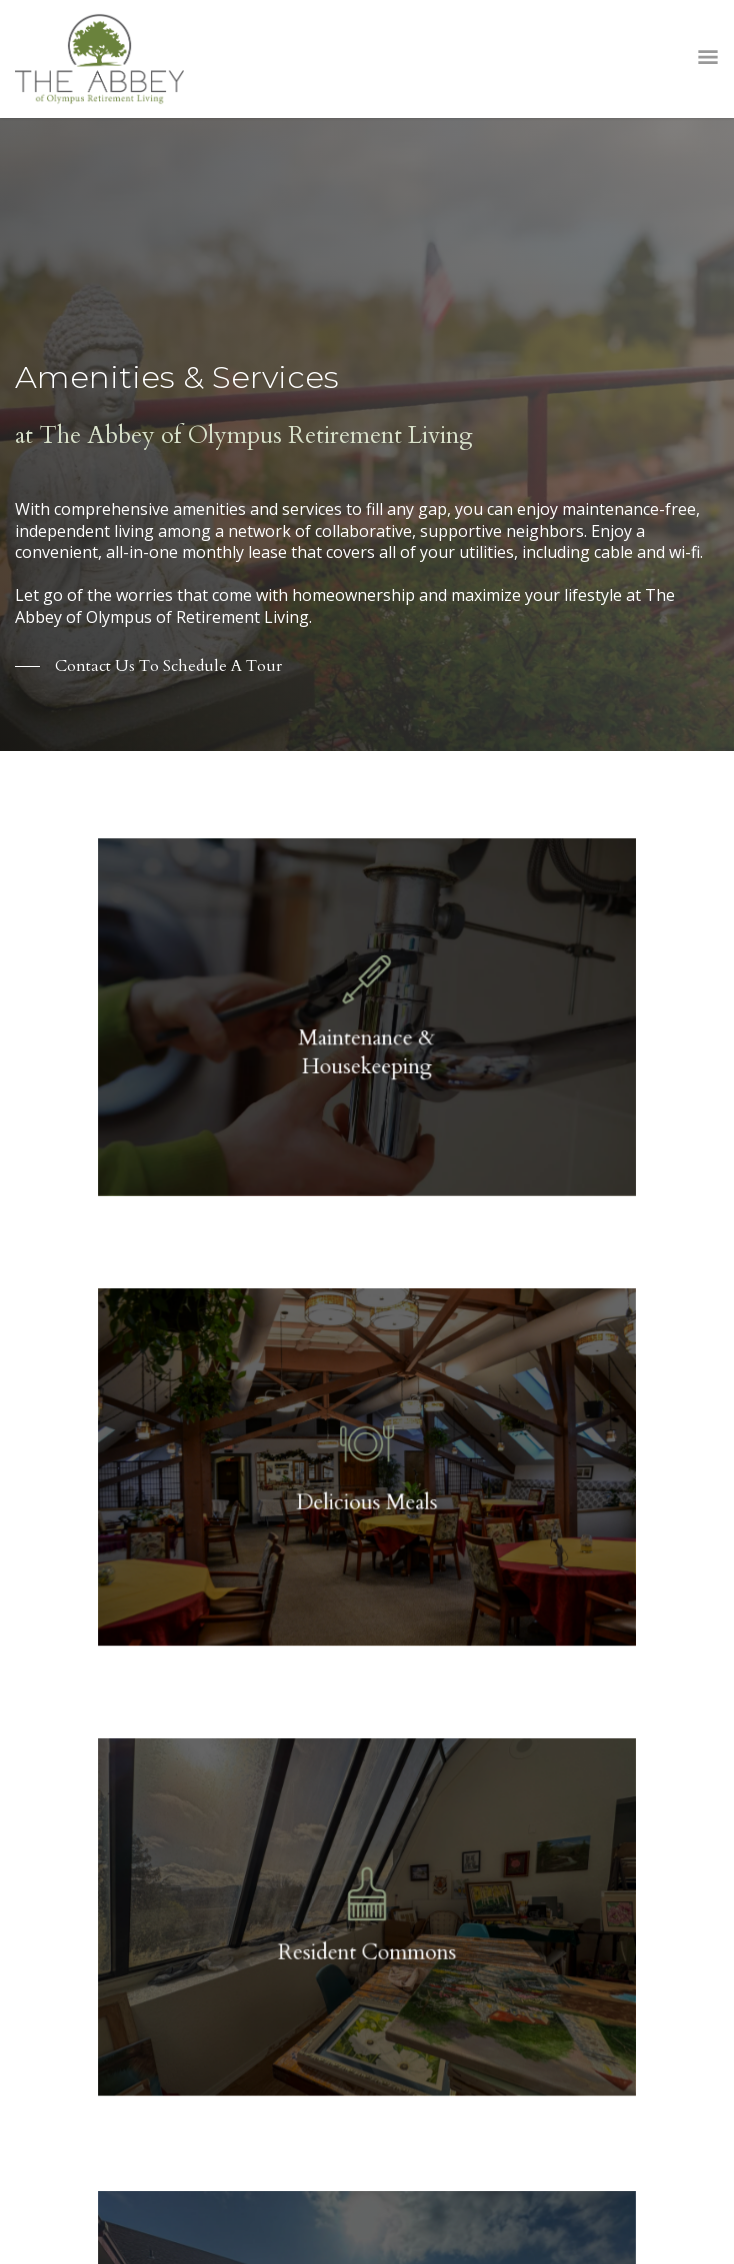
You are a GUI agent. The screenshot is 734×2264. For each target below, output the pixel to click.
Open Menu (708, 59)
